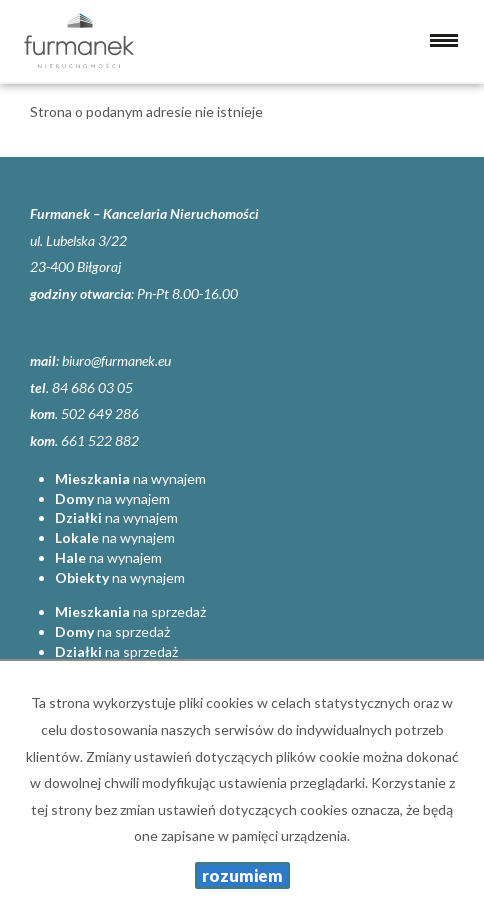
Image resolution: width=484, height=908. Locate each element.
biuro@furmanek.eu (116, 360)
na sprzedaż (130, 611)
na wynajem (130, 478)
